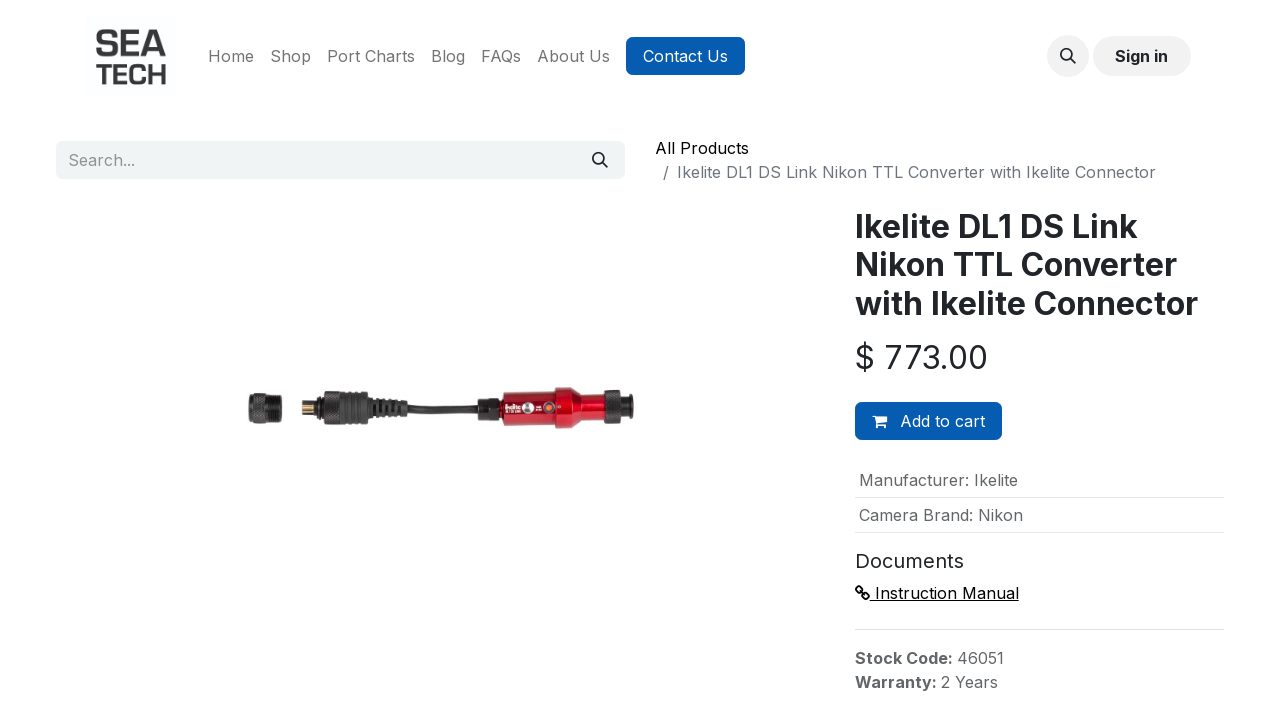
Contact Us (685, 56)
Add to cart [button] (928, 421)
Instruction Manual (937, 593)
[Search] (600, 160)
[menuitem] (231, 56)
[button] (1068, 56)
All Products (702, 148)
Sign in (1141, 56)
